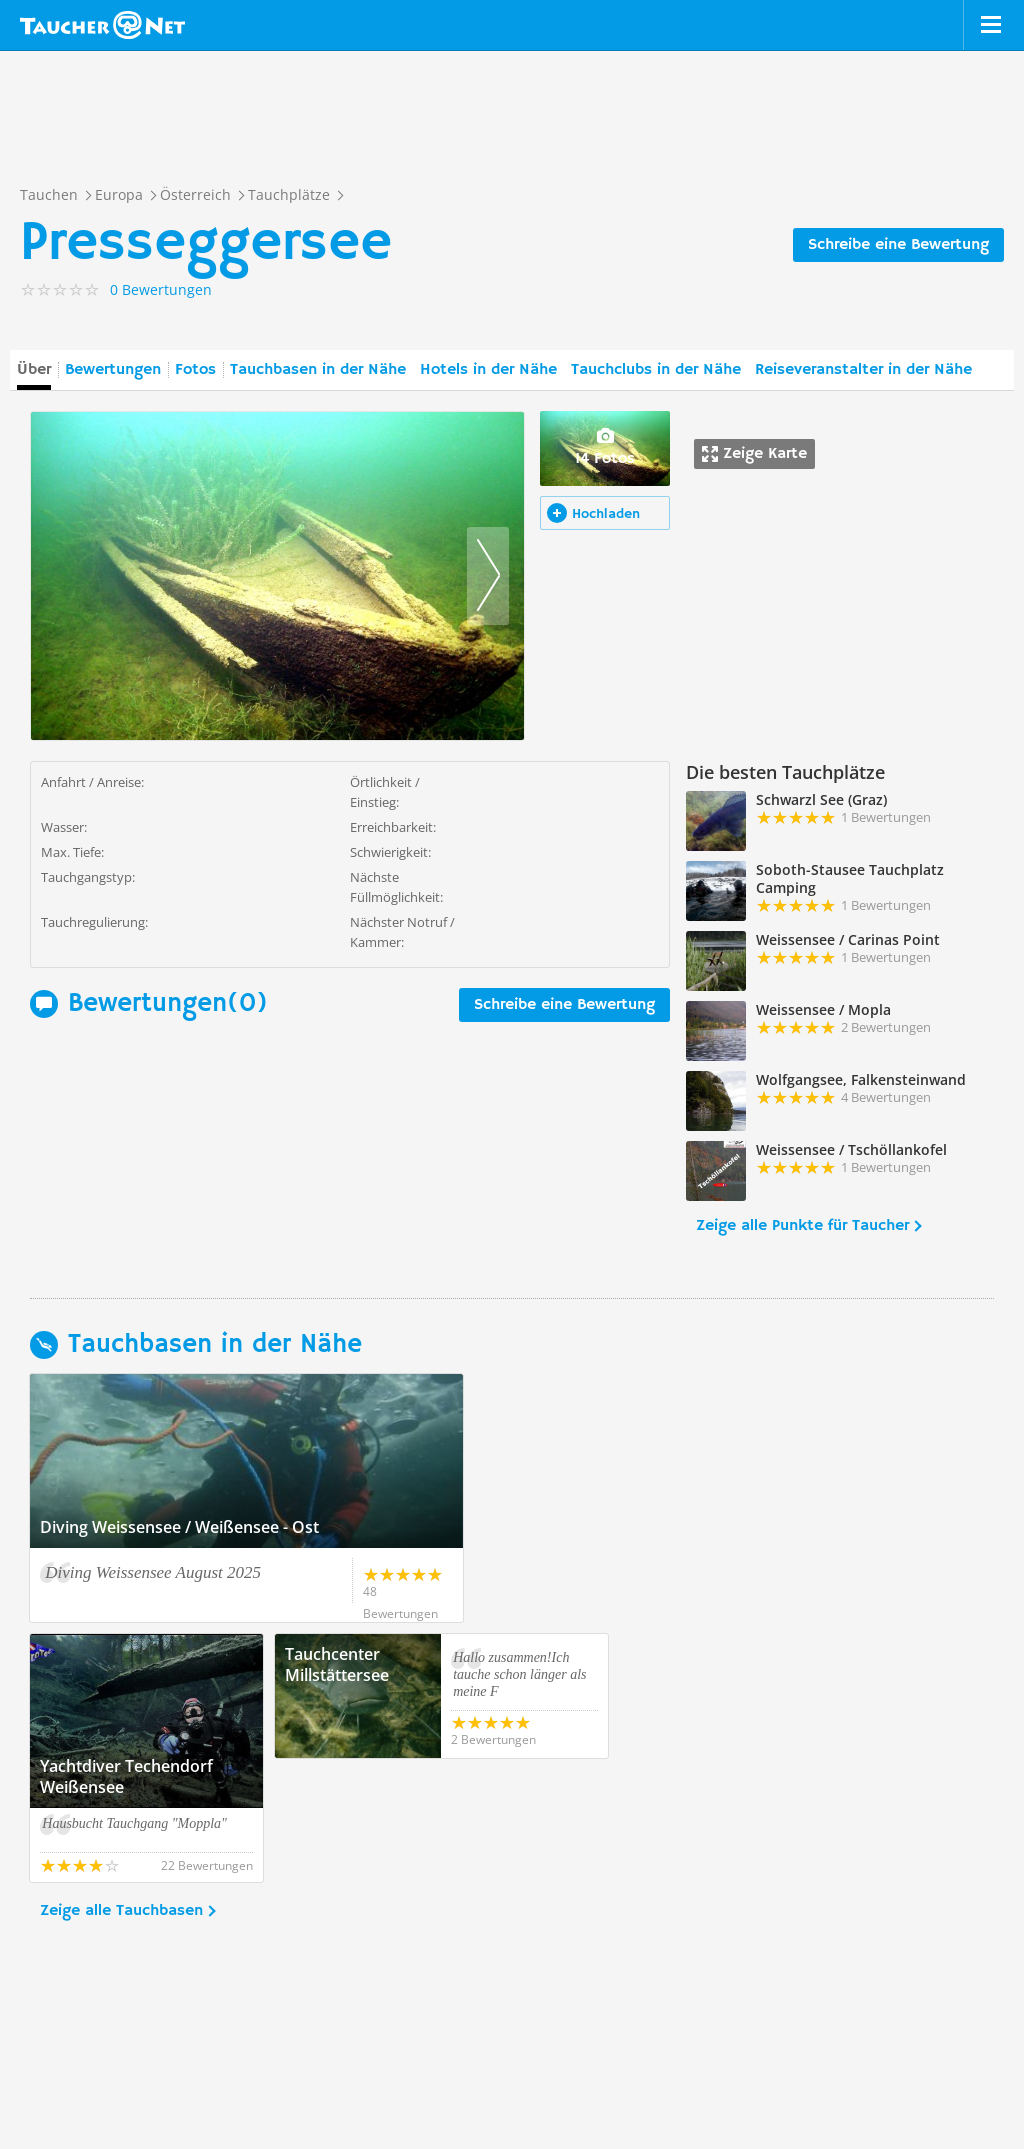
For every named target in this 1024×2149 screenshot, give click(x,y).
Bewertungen (113, 370)
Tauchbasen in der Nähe (318, 370)
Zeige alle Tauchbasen (121, 1787)
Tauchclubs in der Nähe (656, 370)
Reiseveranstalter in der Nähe (863, 370)
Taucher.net (102, 25)
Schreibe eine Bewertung (898, 245)
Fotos (195, 370)
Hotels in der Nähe (488, 370)
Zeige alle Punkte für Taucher (802, 1226)
